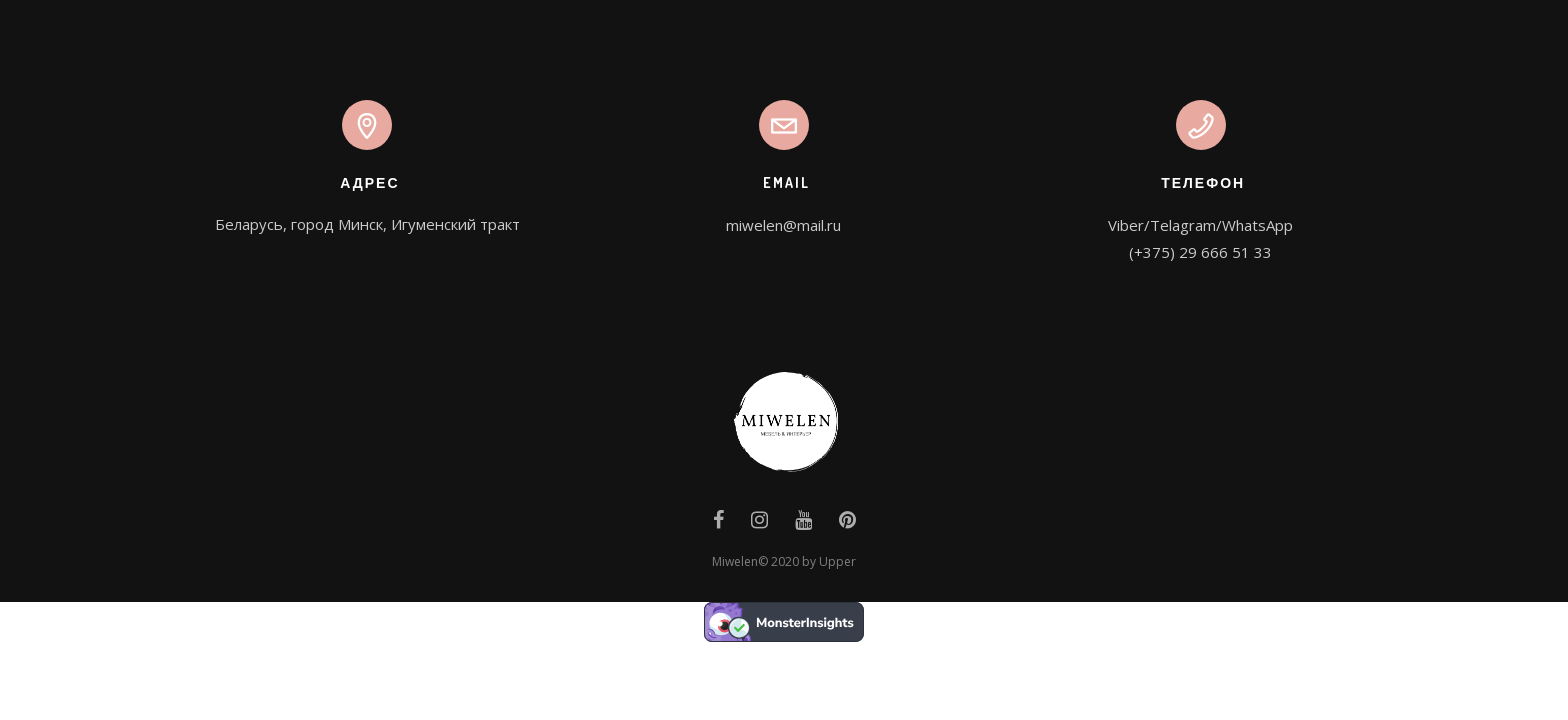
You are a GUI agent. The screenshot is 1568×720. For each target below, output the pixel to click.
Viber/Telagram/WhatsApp (1200, 225)
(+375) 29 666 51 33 (1200, 252)
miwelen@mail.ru (783, 225)
